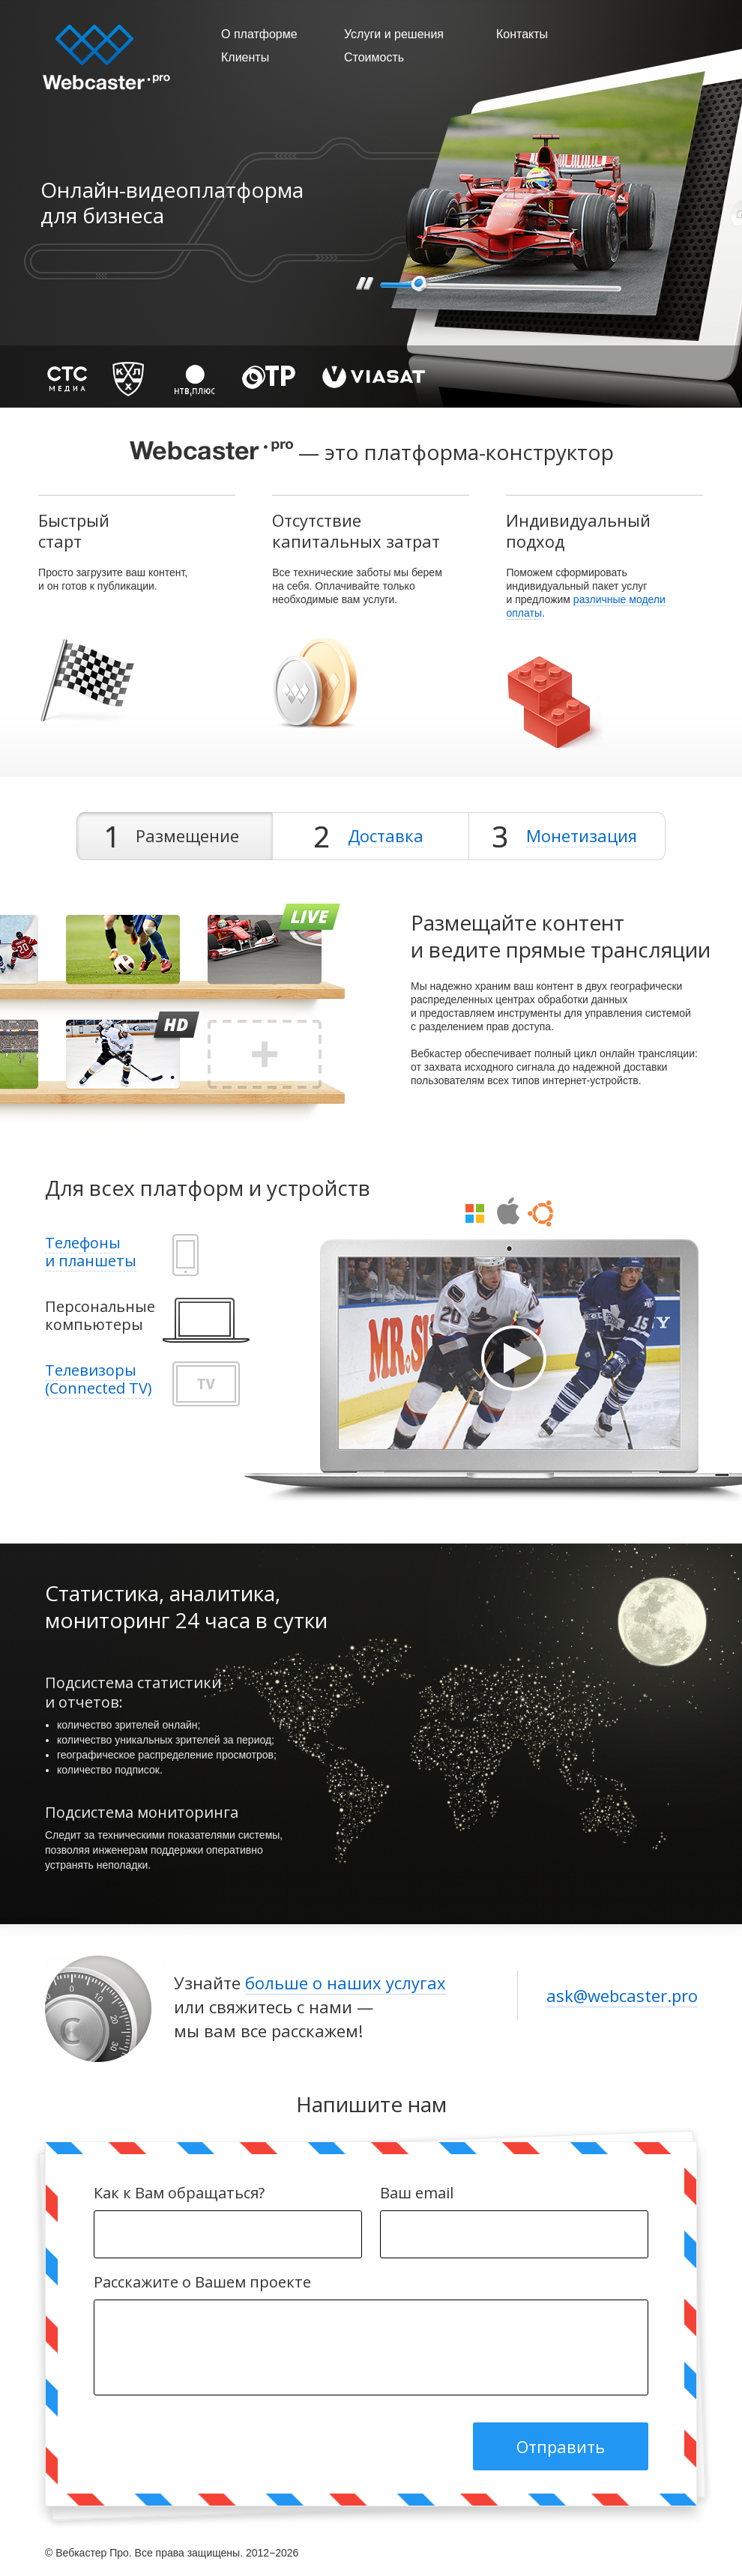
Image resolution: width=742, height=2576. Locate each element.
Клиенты (245, 57)
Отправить (560, 2446)
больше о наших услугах (345, 1982)
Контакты (522, 34)
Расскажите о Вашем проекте (371, 2282)
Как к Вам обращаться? (228, 2193)
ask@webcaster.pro (622, 1995)
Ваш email (514, 2193)
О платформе (259, 34)
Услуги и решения (394, 34)
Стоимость (374, 57)
